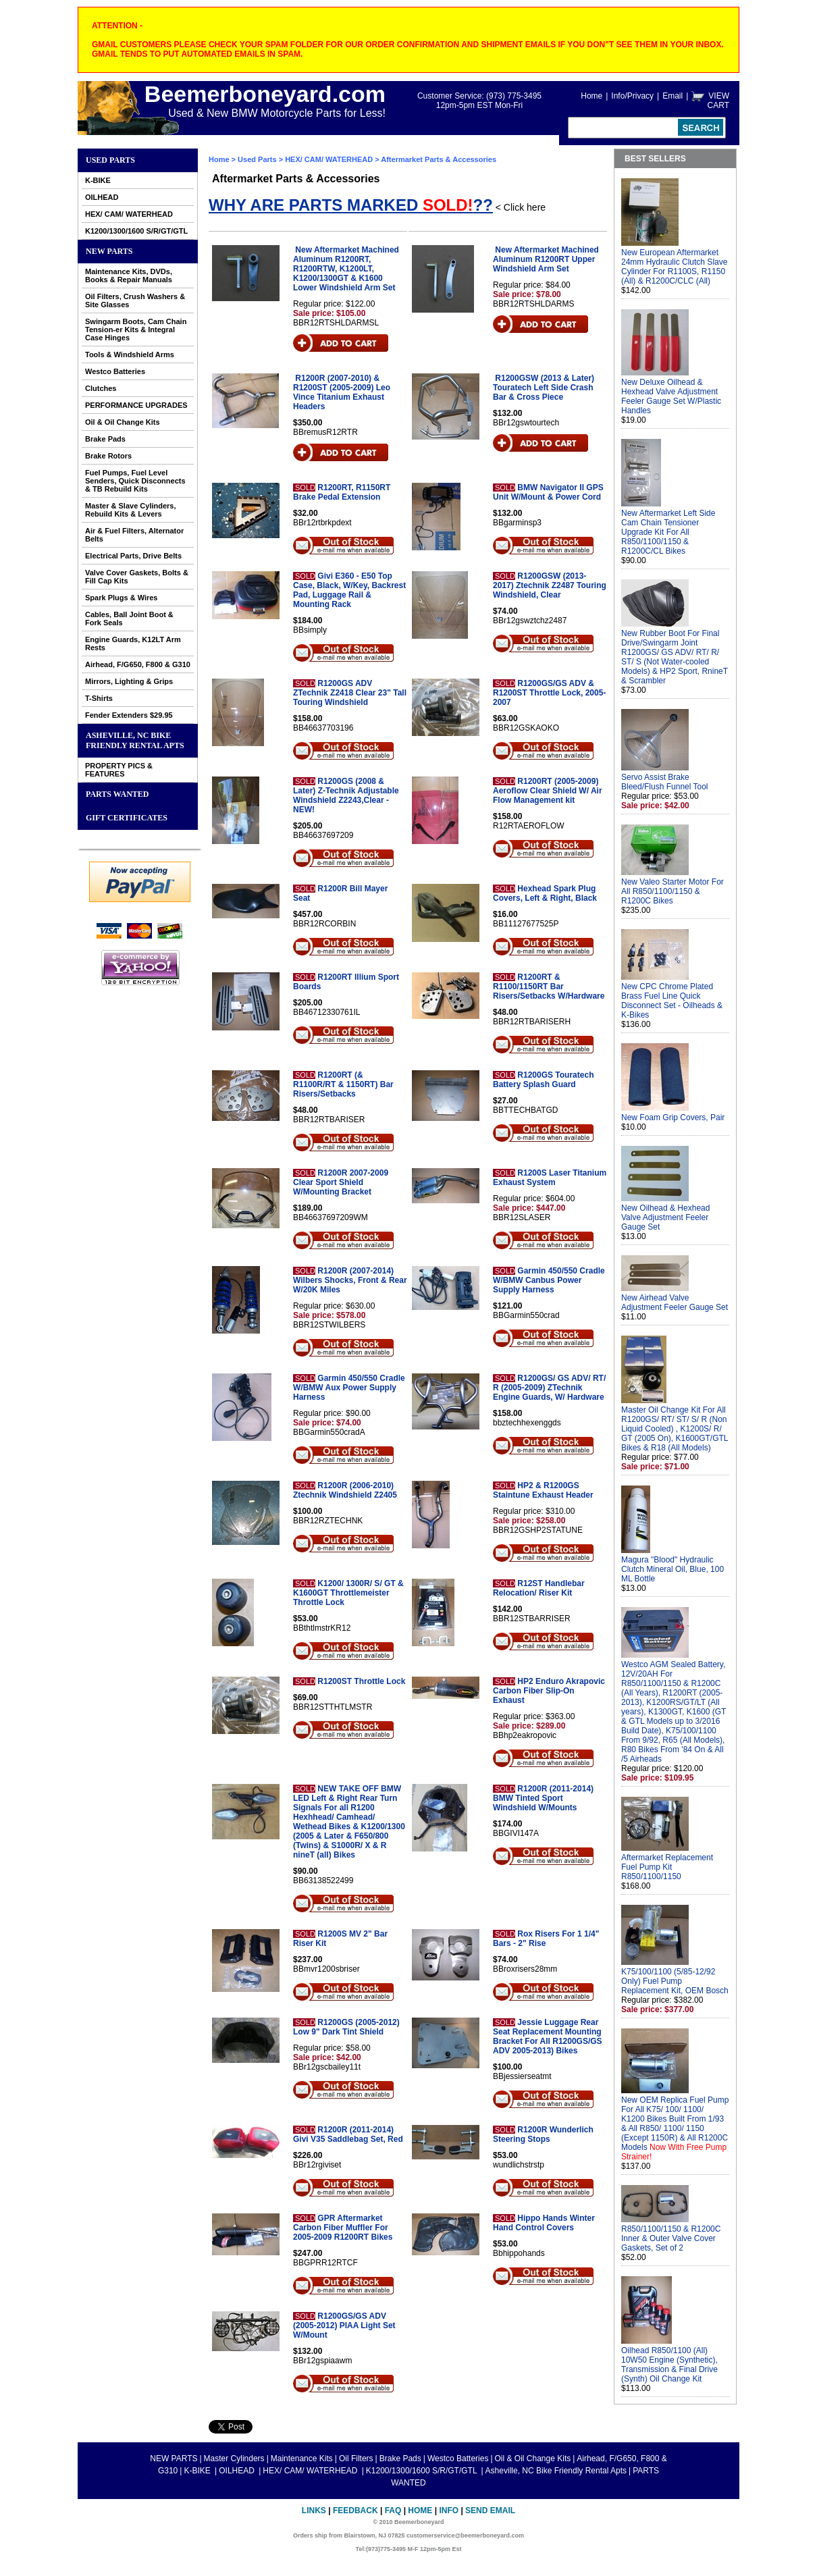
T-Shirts (99, 698)
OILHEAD (102, 197)
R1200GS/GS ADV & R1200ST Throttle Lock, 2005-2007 (549, 693)
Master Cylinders (234, 2458)
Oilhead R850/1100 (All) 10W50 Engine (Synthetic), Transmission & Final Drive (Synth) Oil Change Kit (669, 2365)
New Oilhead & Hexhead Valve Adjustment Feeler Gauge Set (665, 1217)
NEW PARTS (109, 251)
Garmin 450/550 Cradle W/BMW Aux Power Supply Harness (349, 1387)
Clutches (100, 388)
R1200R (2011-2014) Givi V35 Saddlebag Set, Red (348, 2134)
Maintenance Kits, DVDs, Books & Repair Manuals (128, 275)
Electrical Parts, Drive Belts (133, 556)
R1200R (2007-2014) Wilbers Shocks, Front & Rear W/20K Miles (350, 1280)
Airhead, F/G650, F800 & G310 (137, 664)
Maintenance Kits (302, 2458)
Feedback (355, 2510)
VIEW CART (718, 100)
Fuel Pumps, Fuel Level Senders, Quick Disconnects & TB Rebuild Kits (135, 481)
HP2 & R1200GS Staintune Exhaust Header (543, 1490)
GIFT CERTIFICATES (126, 817)
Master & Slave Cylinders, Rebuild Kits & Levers (130, 510)
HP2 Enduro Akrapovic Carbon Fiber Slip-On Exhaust (549, 1691)
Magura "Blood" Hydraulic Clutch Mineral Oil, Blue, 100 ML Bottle (672, 1569)
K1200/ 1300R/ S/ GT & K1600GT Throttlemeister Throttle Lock (348, 1593)
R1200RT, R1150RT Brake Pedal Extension (341, 492)
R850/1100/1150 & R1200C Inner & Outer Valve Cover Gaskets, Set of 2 (670, 2238)
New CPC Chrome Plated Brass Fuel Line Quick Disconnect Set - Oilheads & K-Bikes (671, 1001)
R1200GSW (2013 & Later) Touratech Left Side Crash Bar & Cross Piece (543, 387)
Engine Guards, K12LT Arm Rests (133, 643)
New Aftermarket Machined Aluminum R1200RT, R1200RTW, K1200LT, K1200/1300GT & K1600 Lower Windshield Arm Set (346, 268)
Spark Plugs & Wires (121, 598)
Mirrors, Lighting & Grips (129, 681)
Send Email (490, 2510)
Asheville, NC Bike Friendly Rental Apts (135, 740)
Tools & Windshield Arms (129, 354)
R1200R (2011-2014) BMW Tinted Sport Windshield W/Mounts (543, 1798)
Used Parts (110, 160)
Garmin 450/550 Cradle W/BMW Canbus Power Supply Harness (549, 1280)
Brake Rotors (108, 456)
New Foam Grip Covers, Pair (672, 1117)
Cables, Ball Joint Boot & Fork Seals (129, 618)
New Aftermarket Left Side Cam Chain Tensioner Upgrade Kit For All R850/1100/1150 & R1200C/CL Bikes (668, 532)
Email (672, 96)
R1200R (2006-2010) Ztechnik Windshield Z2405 (345, 1490)
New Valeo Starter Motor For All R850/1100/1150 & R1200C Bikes (672, 891)
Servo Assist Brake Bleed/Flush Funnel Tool (664, 781)
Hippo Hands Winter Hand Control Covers (544, 2222)
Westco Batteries (115, 371)
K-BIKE (98, 180)
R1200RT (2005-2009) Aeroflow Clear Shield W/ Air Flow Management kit (547, 791)
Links (314, 2510)
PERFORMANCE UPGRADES (136, 405)
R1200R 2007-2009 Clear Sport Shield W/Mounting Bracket (340, 1182)
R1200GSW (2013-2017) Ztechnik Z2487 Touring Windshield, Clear (549, 585)
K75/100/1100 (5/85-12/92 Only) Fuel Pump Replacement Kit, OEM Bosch (675, 1981)
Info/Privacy (632, 96)
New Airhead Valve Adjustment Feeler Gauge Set (674, 1302)
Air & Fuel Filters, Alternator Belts (134, 535)
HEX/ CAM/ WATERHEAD (129, 214)
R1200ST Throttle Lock (361, 1681)
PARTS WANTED (117, 794)
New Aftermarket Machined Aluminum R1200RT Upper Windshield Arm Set (546, 259)
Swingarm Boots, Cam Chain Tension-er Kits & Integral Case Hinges (135, 329)
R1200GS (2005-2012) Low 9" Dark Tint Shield (346, 2027)
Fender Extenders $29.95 (129, 715)
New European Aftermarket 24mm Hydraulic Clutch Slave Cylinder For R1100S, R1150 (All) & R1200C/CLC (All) (674, 267)
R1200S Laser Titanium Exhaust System (549, 1177)
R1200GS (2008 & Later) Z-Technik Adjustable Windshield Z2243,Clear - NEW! (346, 795)
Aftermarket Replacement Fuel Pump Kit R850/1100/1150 (667, 1867)
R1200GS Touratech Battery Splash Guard (543, 1079)
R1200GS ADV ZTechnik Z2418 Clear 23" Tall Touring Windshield (349, 693)
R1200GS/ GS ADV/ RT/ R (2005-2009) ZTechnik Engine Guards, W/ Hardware (549, 1387)
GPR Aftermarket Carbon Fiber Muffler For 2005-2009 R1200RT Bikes (342, 2227)
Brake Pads (105, 439)
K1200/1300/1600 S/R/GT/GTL (136, 231)
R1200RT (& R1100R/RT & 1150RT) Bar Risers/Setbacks (343, 1084)
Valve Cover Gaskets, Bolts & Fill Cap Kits (136, 577)
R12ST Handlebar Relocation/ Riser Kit (539, 1588)
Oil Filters (356, 2458)
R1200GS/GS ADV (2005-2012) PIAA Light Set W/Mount (344, 2325)
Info (448, 2510)
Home (591, 96)
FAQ (393, 2510)
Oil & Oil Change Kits (122, 422)
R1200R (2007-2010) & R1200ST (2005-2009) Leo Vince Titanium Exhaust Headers (341, 392)
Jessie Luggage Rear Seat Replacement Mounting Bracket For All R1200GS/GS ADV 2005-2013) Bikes (547, 2036)
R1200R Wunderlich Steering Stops (543, 2134)
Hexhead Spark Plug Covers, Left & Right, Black (545, 893)
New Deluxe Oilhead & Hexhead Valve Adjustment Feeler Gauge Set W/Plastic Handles (671, 396)
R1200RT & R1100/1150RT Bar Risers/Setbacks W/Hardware (548, 986)
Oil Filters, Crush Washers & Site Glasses (135, 300)
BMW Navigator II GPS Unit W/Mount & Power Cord (548, 492)
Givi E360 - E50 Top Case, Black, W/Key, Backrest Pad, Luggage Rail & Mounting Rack (349, 590)
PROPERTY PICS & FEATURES (119, 770)
